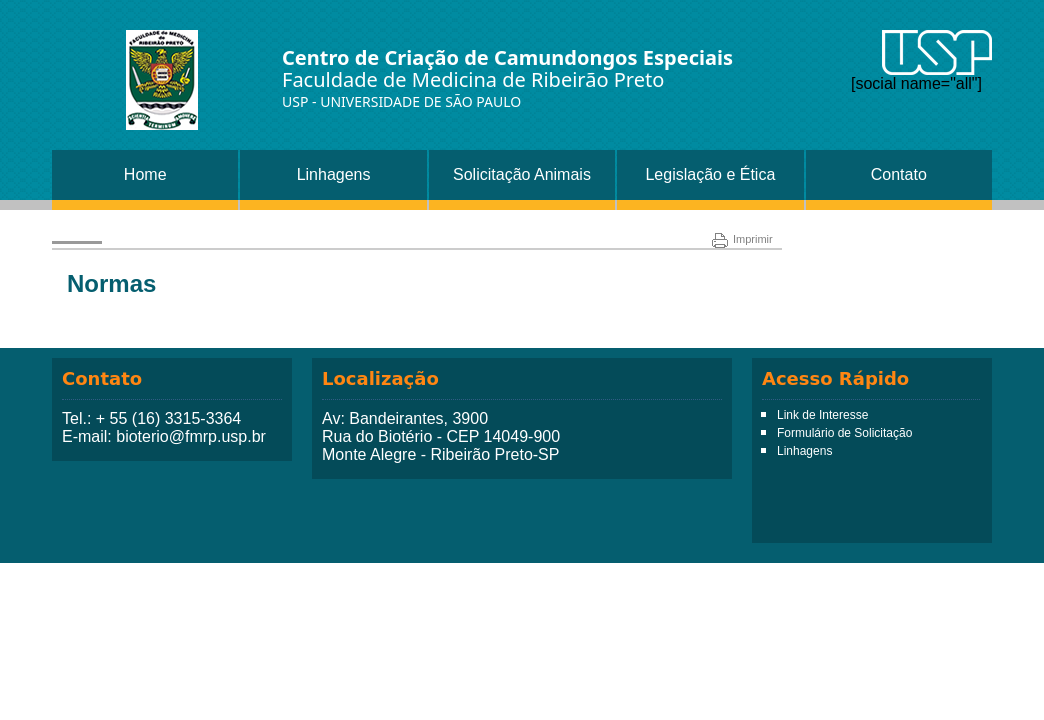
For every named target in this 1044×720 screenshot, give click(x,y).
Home (145, 174)
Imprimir (742, 239)
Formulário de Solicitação (844, 433)
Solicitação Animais (522, 174)
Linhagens (334, 174)
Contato (899, 174)
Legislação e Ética (710, 174)
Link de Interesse (822, 415)
